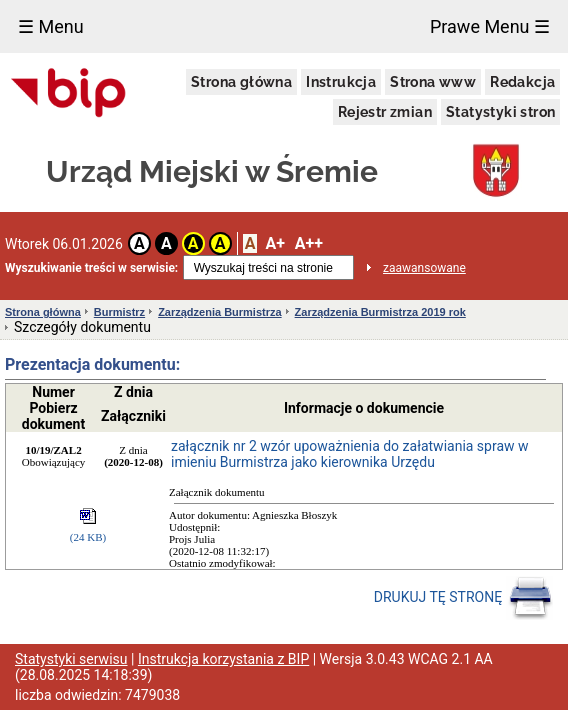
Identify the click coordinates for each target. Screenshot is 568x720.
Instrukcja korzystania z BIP (223, 659)
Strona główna (241, 82)
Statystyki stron (500, 112)
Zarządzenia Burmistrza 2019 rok (380, 312)
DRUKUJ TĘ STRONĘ (463, 598)
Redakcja (522, 82)
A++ (309, 243)
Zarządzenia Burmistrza (219, 312)
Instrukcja (341, 82)
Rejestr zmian (385, 112)
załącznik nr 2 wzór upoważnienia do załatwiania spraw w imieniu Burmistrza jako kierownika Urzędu (350, 454)
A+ (274, 243)
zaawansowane (424, 268)
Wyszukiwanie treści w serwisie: (91, 268)
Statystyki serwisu (71, 659)
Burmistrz (119, 312)
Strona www (433, 82)
